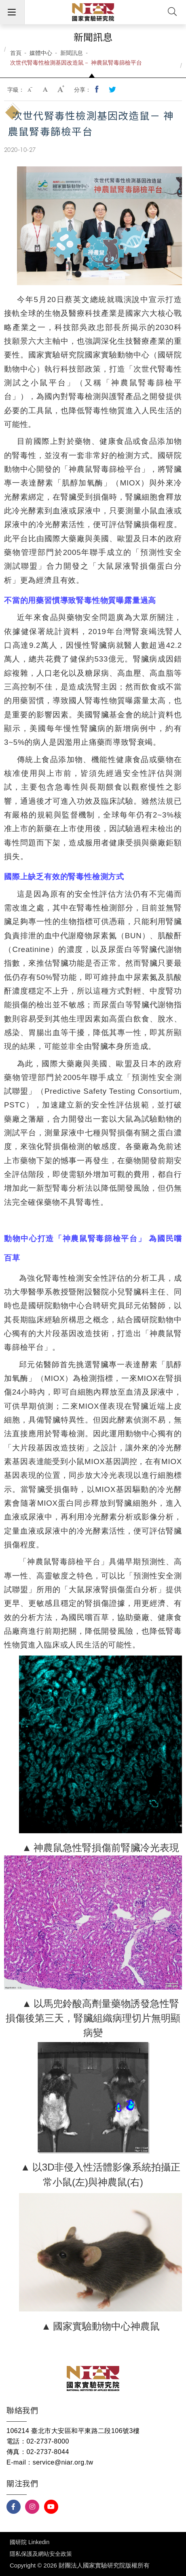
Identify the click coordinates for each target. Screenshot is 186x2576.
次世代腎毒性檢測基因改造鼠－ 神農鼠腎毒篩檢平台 (76, 62)
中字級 (46, 89)
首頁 (15, 53)
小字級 (30, 89)
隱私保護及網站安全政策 (41, 2554)
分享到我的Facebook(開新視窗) (97, 89)
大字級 (61, 89)
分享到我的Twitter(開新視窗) (112, 89)
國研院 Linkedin (29, 2542)
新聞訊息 (71, 53)
